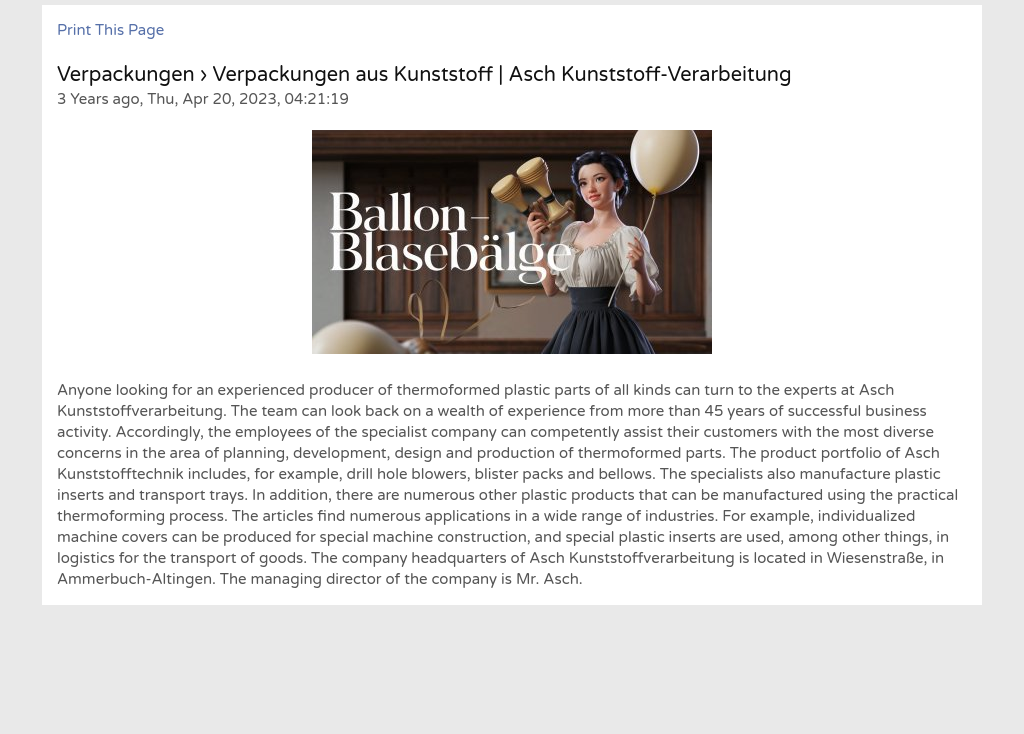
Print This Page (110, 30)
